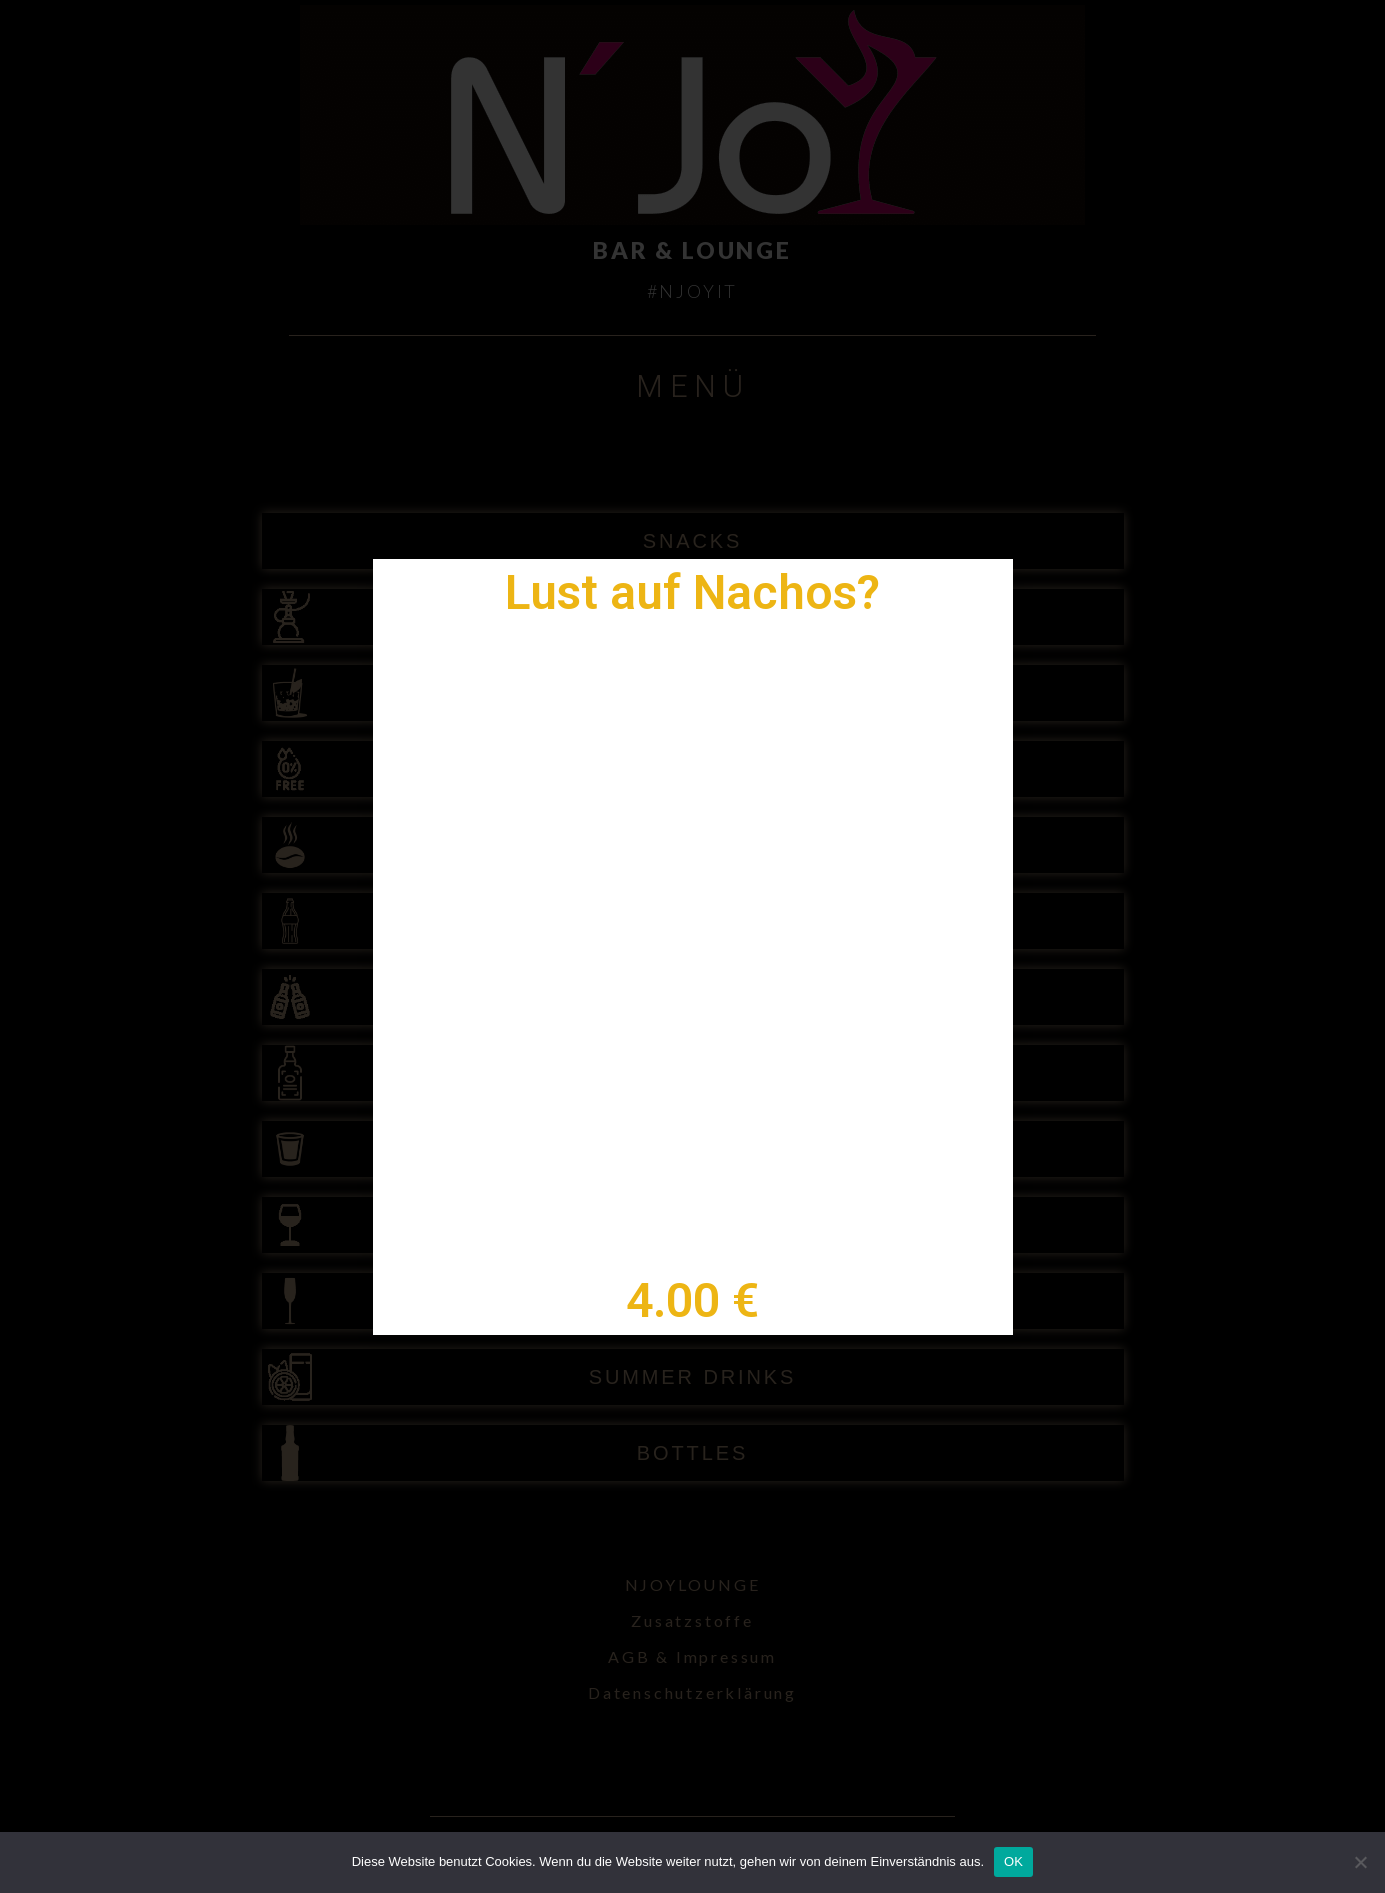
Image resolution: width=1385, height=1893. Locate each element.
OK (1013, 1861)
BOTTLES (692, 1453)
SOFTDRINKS (693, 921)
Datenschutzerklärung (692, 1692)
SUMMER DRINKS (693, 1377)
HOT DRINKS (693, 845)
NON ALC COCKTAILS (692, 769)
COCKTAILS (693, 693)
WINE (693, 1225)
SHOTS (692, 1149)
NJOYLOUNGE (693, 1584)
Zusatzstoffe (692, 1620)
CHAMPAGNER (692, 1301)
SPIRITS (692, 1073)
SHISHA (693, 617)
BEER (692, 997)
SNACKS (693, 541)
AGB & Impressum (692, 1656)
